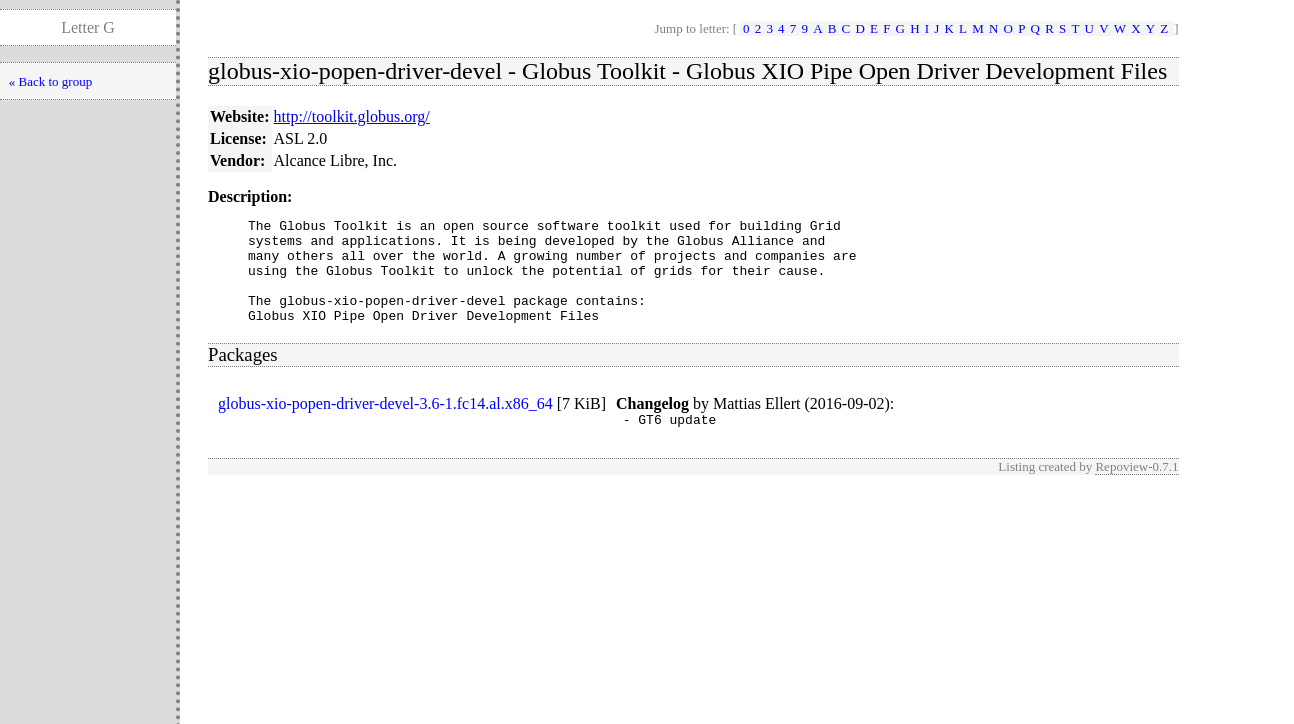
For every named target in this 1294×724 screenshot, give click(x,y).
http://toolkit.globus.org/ (352, 116)
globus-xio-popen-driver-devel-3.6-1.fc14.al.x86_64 (385, 424)
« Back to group (50, 81)
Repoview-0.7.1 (1136, 490)
